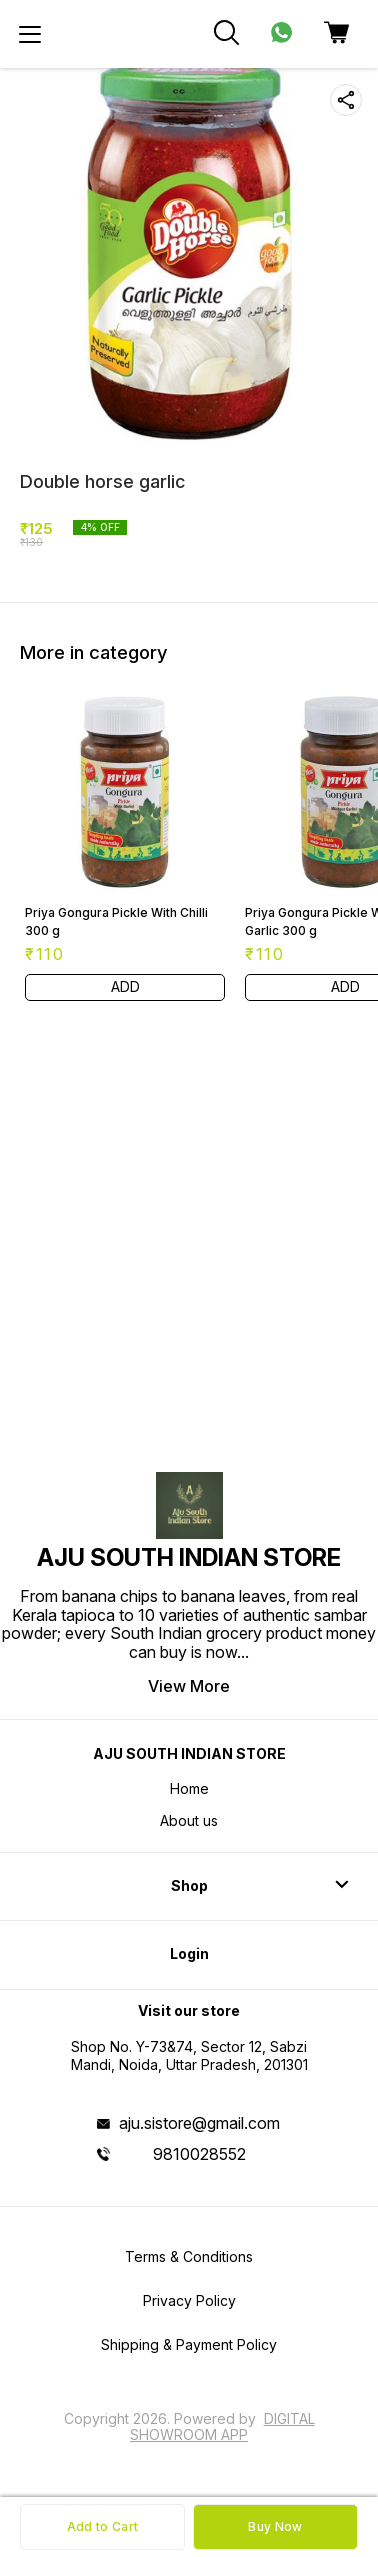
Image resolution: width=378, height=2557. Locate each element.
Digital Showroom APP (222, 2426)
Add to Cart (102, 2526)
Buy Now (275, 2526)
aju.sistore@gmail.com (199, 2123)
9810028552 (199, 2154)
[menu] (30, 34)
